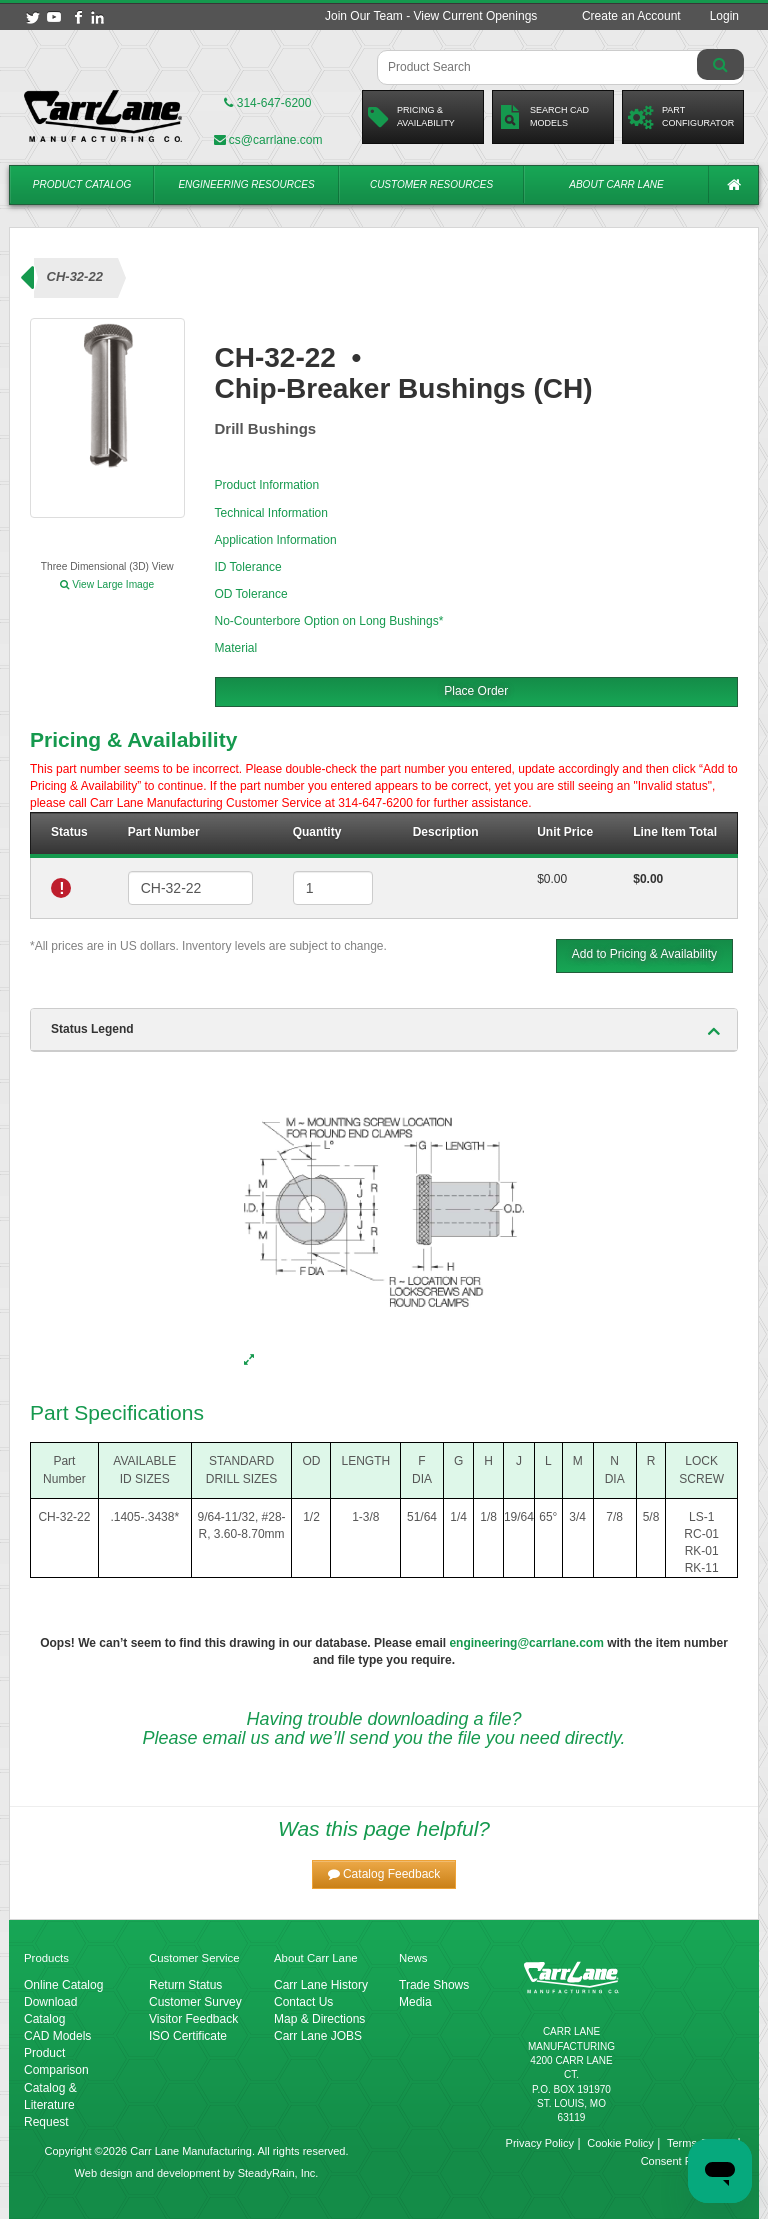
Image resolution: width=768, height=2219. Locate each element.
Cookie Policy (620, 2143)
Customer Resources (431, 184)
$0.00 (552, 879)
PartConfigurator (681, 117)
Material (236, 648)
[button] (384, 1874)
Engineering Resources (246, 184)
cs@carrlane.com (268, 140)
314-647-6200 (267, 103)
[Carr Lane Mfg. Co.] (103, 116)
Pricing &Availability (411, 117)
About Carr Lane (616, 184)
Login (724, 16)
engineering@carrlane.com (526, 1643)
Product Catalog (82, 184)
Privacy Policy (540, 2143)
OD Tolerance (251, 594)
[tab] (384, 1030)
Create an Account (631, 16)
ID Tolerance (248, 567)
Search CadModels (543, 117)
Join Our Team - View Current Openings (431, 16)
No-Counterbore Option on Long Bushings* (329, 621)
